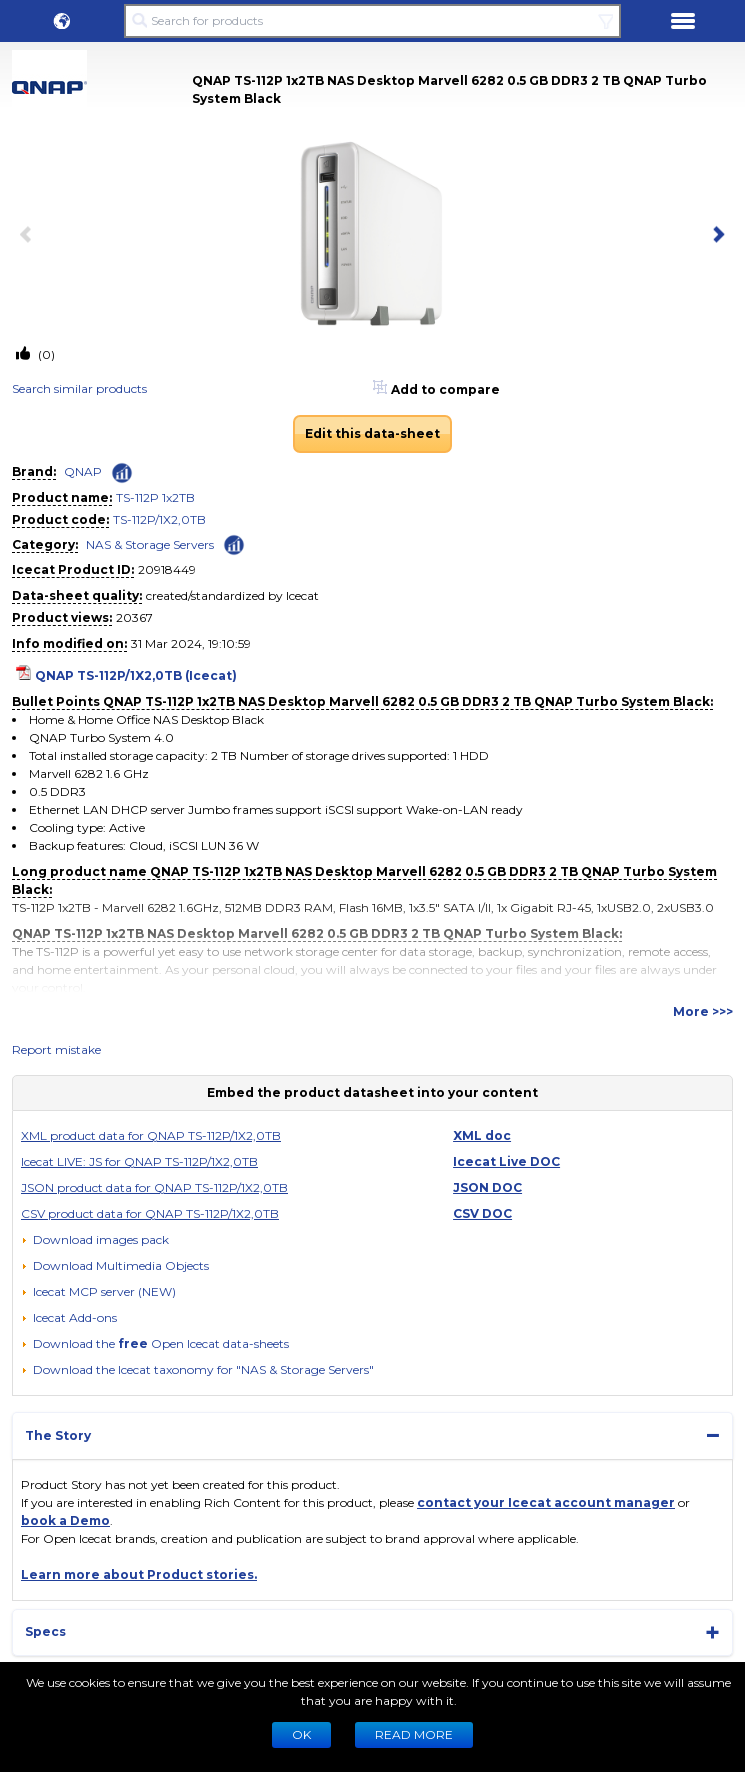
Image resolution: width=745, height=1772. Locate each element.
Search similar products (79, 388)
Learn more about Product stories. (139, 1574)
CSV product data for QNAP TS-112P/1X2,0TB (150, 1213)
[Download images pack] (95, 1240)
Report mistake (56, 1049)
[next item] (715, 236)
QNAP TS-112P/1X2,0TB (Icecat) (136, 675)
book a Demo (65, 1520)
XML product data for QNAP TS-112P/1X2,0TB (151, 1135)
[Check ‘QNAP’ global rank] (122, 473)
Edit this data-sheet (372, 433)
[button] (62, 21)
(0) (45, 354)
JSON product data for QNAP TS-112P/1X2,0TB (154, 1187)
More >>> (703, 1011)
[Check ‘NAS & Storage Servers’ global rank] (234, 543)
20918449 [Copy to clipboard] (167, 569)
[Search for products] (372, 21)
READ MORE (414, 1734)
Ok (301, 1734)
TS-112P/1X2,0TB (159, 519)
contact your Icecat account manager (546, 1502)
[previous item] (30, 236)
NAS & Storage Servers (150, 544)
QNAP (83, 471)
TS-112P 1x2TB (155, 497)
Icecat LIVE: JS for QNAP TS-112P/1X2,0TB (139, 1161)
